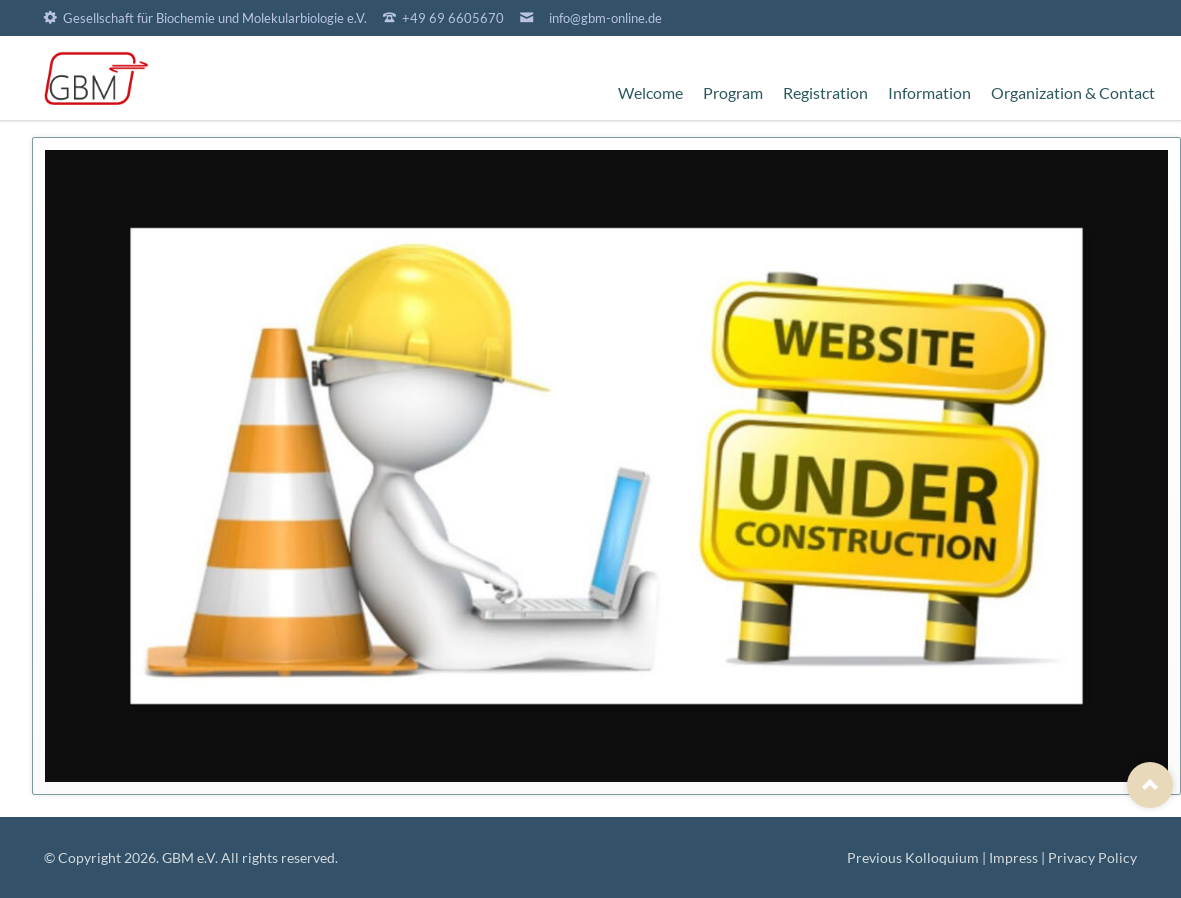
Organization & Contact (1073, 92)
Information (929, 92)
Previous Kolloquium (913, 857)
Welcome (650, 92)
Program (733, 92)
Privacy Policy (1092, 857)
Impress (1013, 857)
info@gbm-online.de (605, 18)
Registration (825, 92)
